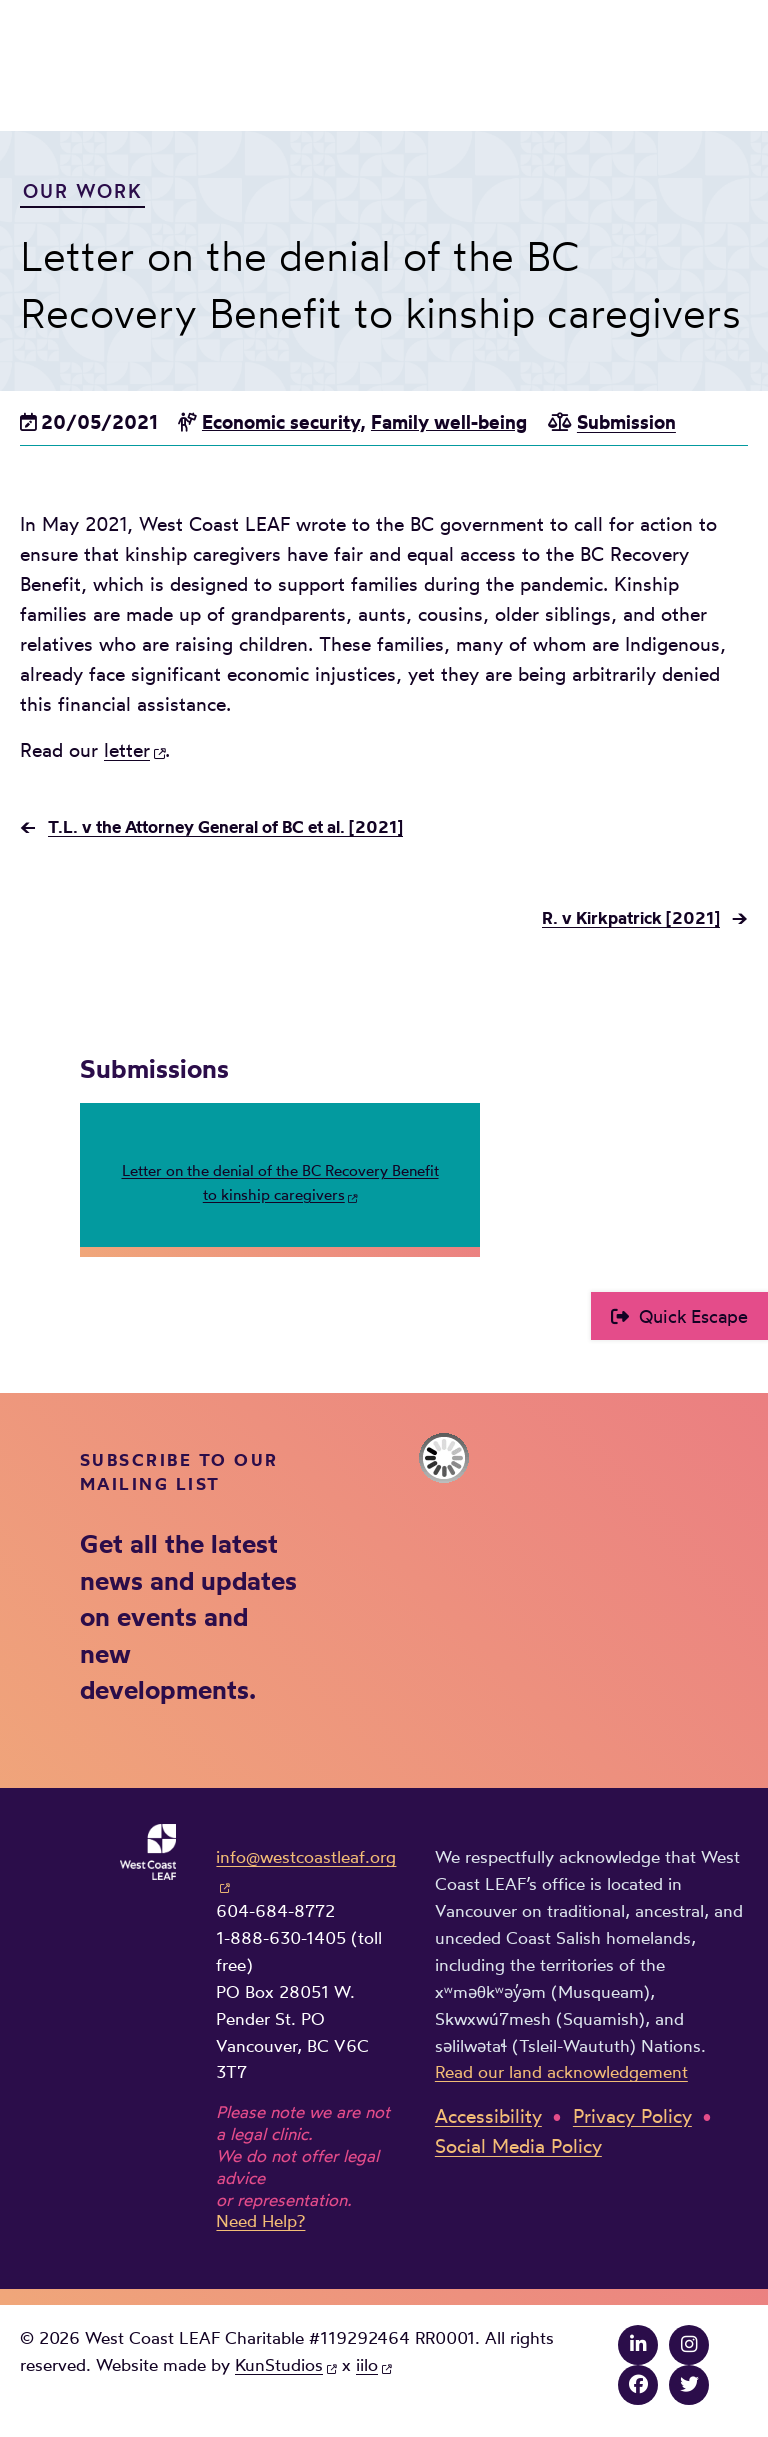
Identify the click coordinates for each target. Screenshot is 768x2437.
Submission (626, 422)
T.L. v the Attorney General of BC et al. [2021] (225, 826)
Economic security (281, 422)
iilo (367, 2365)
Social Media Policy (518, 2146)
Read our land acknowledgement (561, 2072)
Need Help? (260, 2221)
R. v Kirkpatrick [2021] (631, 917)
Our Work (83, 191)
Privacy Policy (632, 2116)
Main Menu (734, 57)
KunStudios (279, 2365)
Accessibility (488, 2116)
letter (127, 750)
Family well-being (449, 422)
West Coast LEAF (170, 61)
